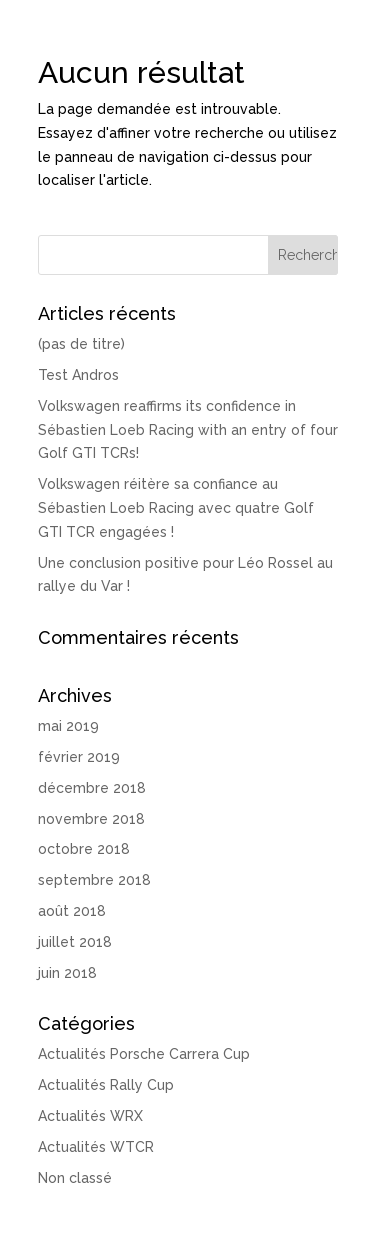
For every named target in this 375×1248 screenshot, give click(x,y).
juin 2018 (67, 973)
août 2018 (72, 911)
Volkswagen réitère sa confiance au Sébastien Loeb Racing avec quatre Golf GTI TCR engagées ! (176, 508)
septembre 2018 (94, 880)
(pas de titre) (81, 344)
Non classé (75, 1178)
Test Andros (78, 375)
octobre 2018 (84, 849)
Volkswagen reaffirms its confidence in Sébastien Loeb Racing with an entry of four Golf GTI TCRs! (188, 430)
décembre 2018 (92, 788)
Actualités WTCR (96, 1147)
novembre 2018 (91, 819)
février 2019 (79, 757)
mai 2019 (68, 726)
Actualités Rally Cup (106, 1085)
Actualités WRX (90, 1116)
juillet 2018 (75, 942)
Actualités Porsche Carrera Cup (144, 1054)
